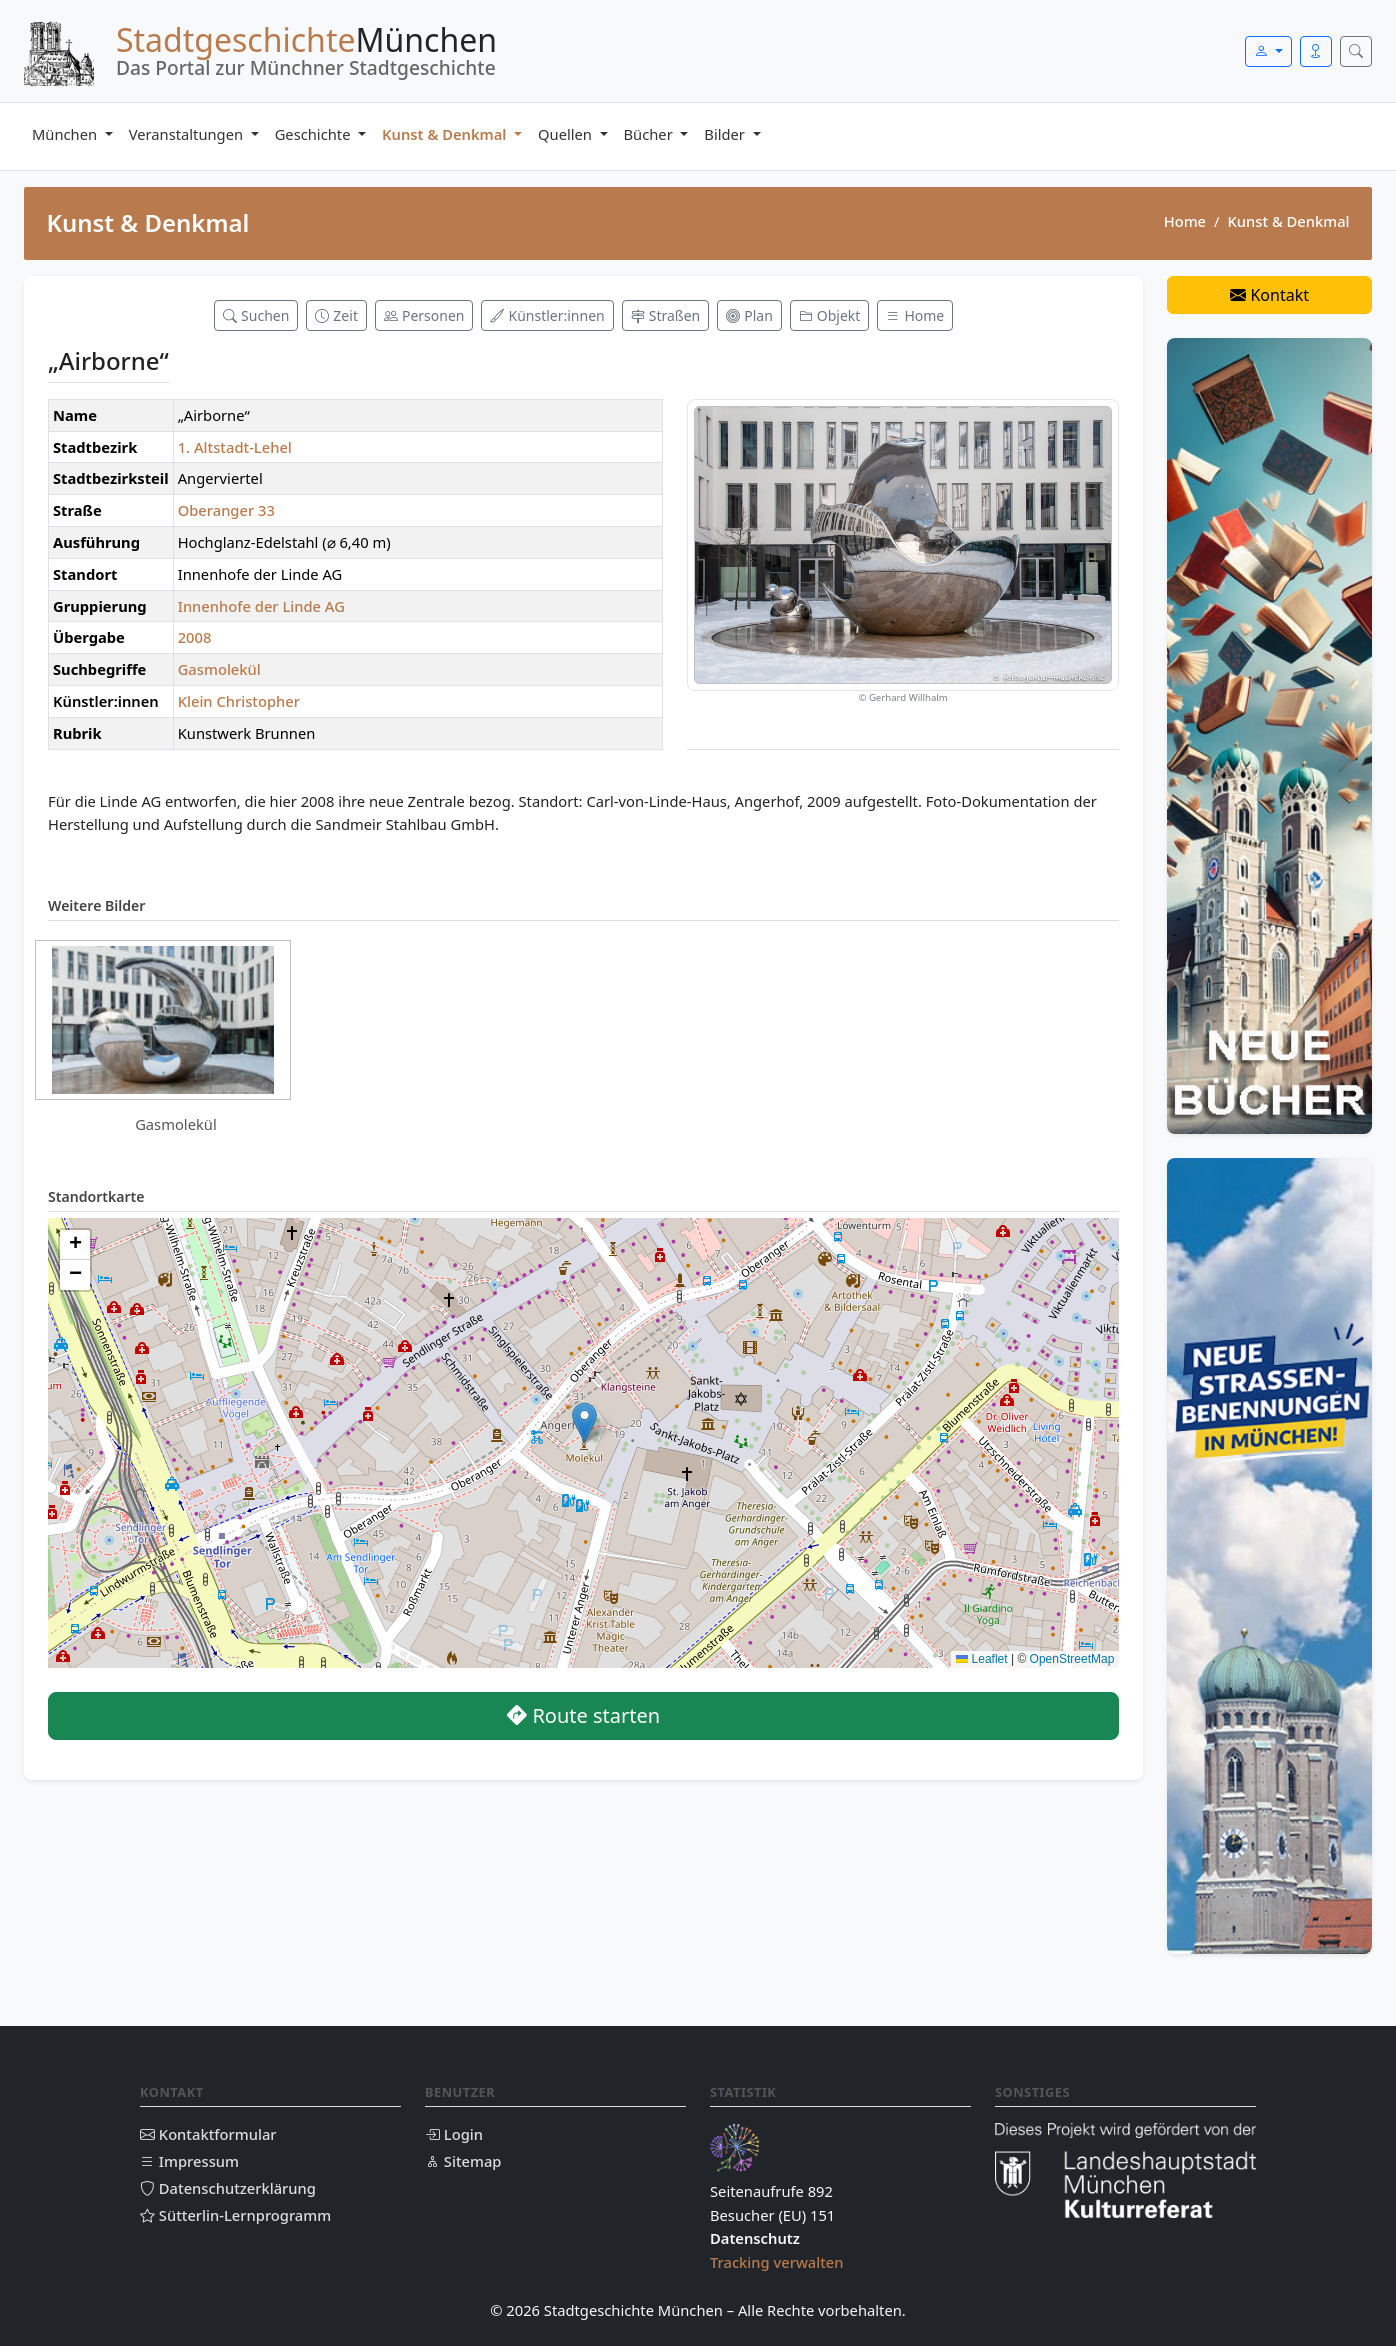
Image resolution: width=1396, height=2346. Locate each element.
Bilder (726, 134)
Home (1185, 221)
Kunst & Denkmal (446, 134)
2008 (195, 637)
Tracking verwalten (777, 2262)
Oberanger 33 (226, 510)
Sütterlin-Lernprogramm (235, 2215)
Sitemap (463, 2161)
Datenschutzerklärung (228, 2188)
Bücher (650, 134)
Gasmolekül (219, 669)
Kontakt (1269, 295)
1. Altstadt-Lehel (235, 447)
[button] (584, 1422)
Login (454, 2134)
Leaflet (981, 1659)
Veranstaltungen (188, 134)
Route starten (583, 1715)
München (66, 134)
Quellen (567, 134)
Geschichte (315, 134)
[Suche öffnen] (1356, 51)
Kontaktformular (208, 2134)
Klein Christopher (239, 701)
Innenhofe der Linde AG (261, 606)
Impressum (189, 2161)
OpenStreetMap (1072, 1659)
